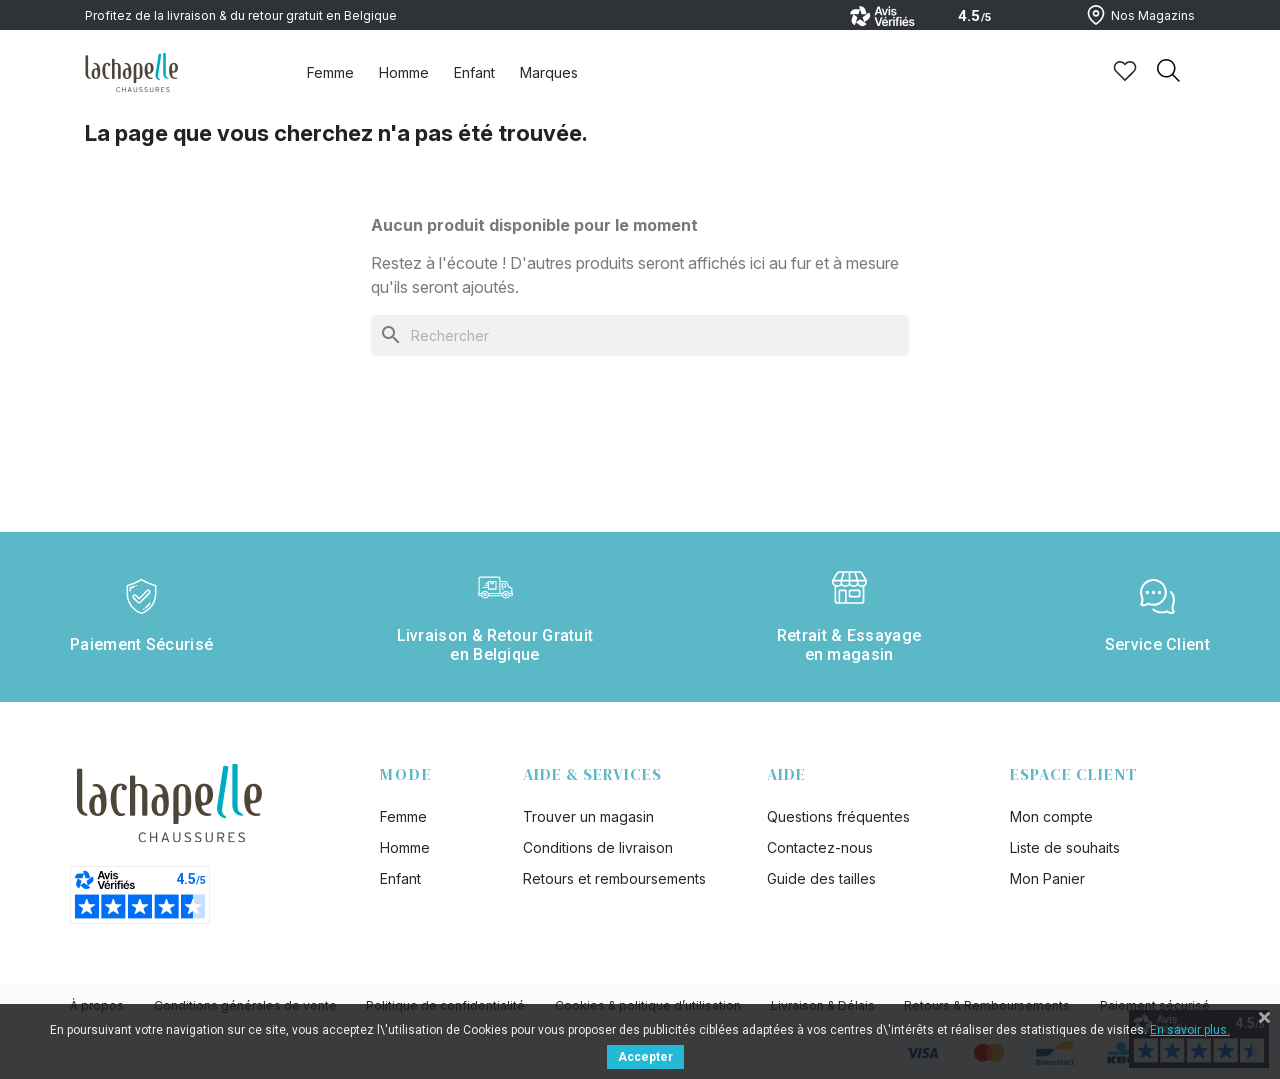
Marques (549, 72)
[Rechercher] (640, 335)
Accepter (645, 1057)
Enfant (474, 72)
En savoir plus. (1190, 1030)
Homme (404, 72)
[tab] (330, 72)
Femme (330, 72)
